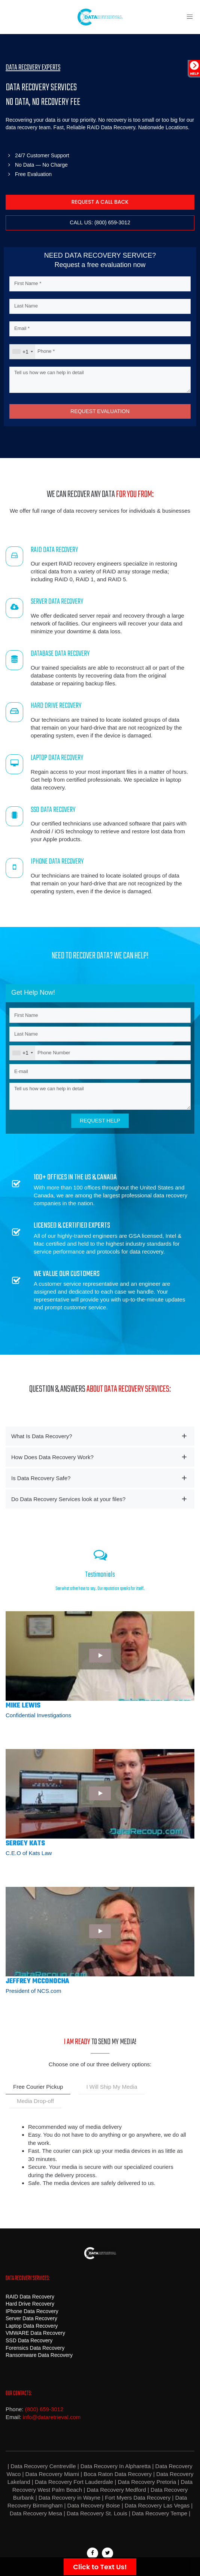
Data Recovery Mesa (36, 2513)
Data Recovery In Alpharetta (116, 2466)
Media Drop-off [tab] (35, 2101)
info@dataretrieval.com (52, 2417)
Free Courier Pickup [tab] (38, 2086)
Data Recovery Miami (52, 2474)
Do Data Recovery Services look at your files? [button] (68, 1499)
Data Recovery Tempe (159, 2513)
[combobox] (22, 352)
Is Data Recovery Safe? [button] (40, 1478)
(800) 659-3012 (44, 2409)
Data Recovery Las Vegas (157, 2505)
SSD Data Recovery (29, 2340)
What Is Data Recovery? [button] (41, 1436)
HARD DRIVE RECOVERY (56, 706)
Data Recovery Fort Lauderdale (73, 2482)
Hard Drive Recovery (30, 2304)
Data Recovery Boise (93, 2505)
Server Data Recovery (31, 2318)
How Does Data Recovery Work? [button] (52, 1457)
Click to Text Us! (100, 2567)
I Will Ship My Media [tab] (111, 2086)
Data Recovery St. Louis (97, 2513)
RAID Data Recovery (30, 2297)
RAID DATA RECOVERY (54, 550)
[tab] (100, 1436)
